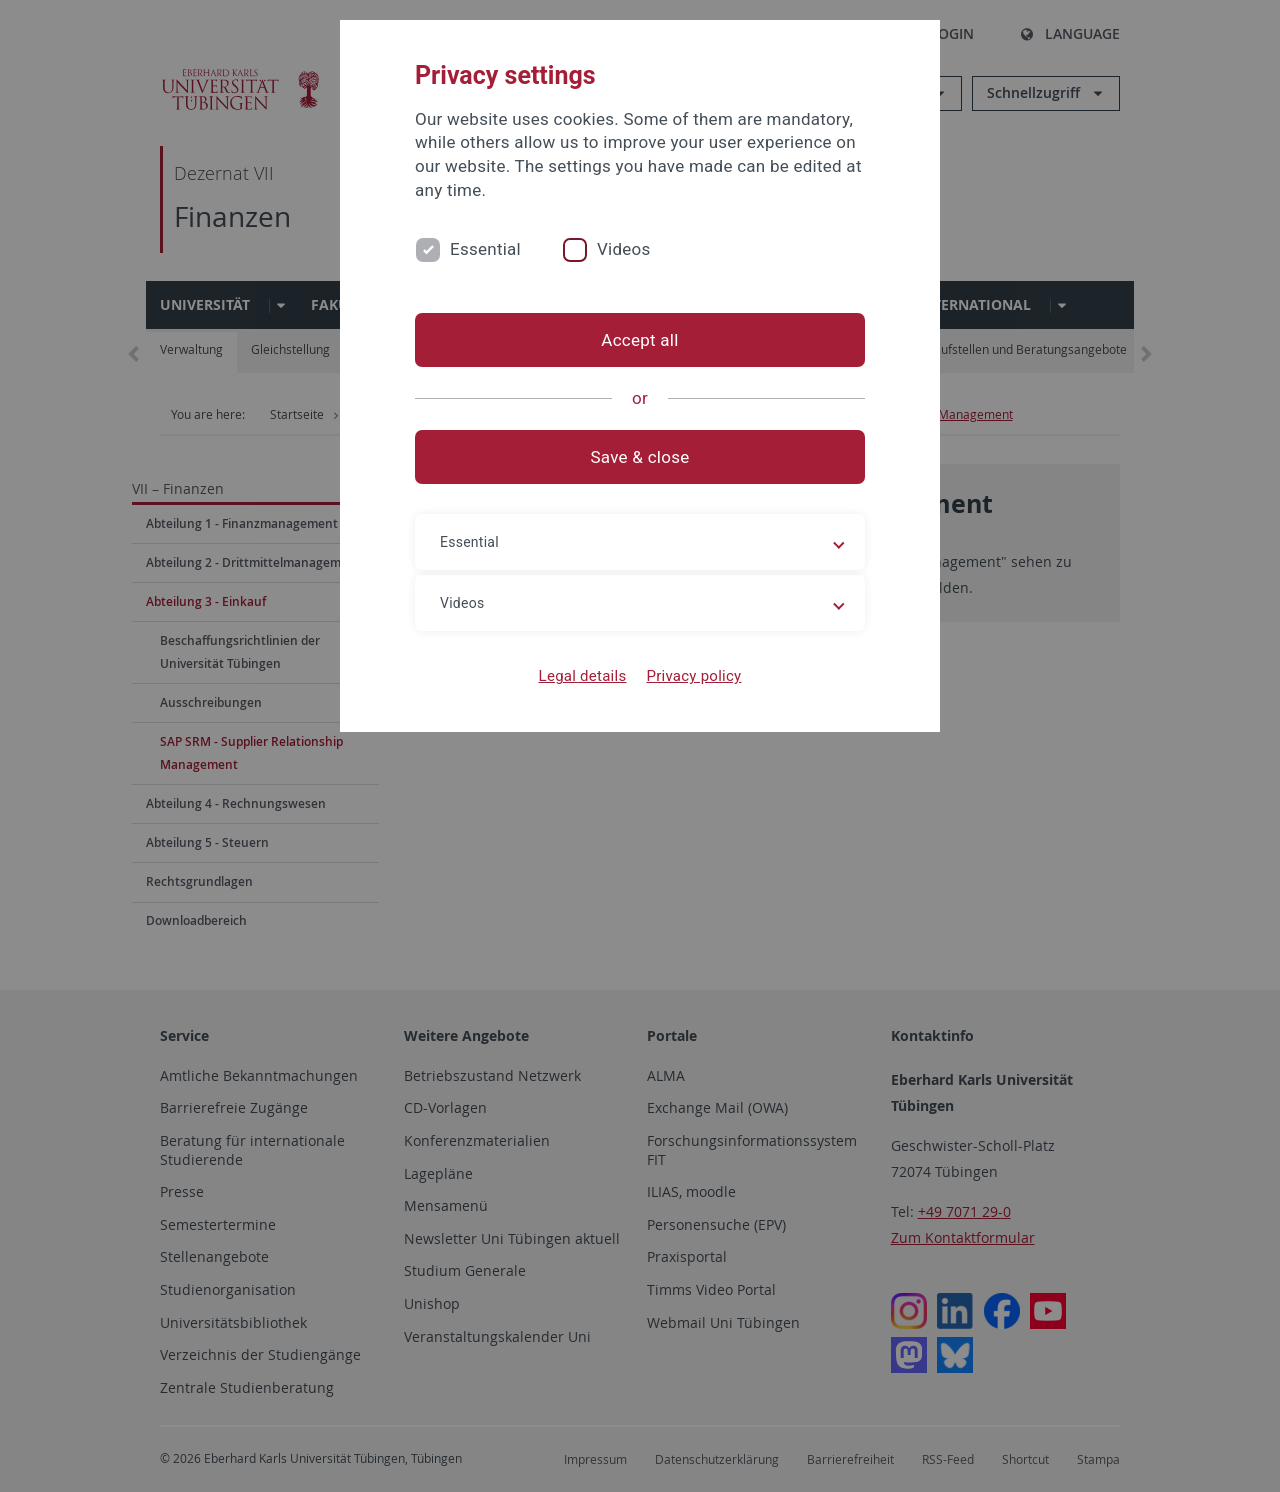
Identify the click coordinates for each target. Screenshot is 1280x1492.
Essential (485, 249)
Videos (624, 249)
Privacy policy (693, 676)
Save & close (640, 457)
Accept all (639, 340)
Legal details (583, 676)
